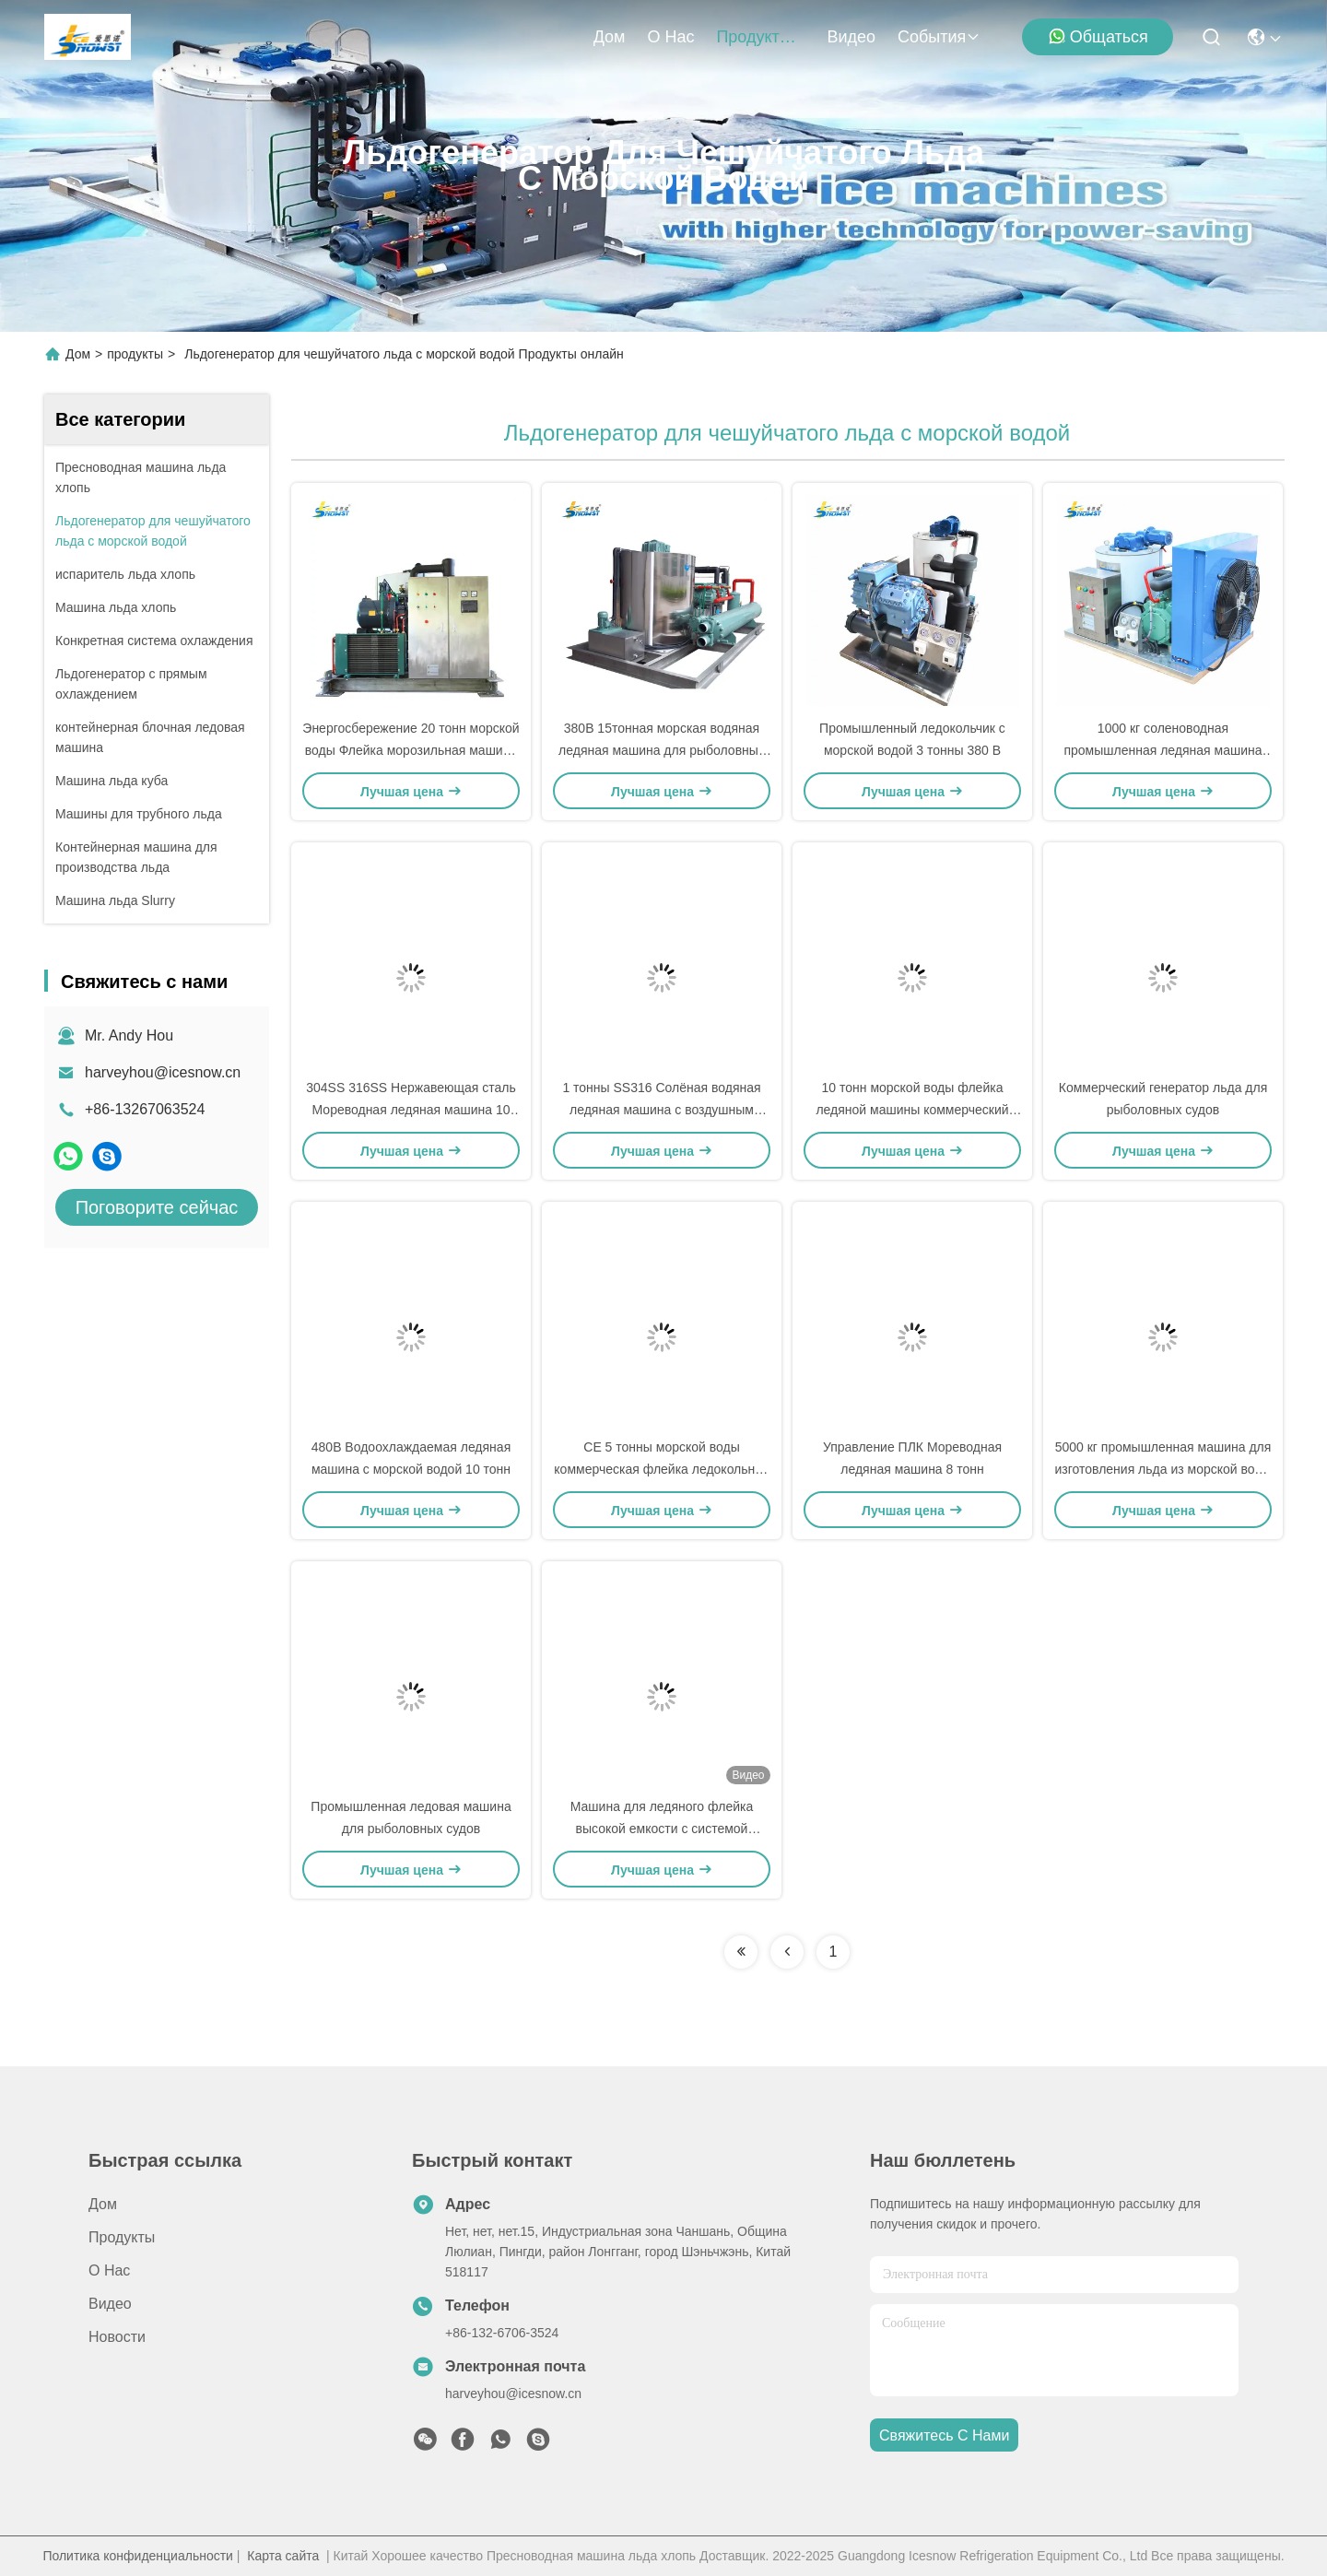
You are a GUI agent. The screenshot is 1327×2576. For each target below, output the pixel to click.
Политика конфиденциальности (137, 2555)
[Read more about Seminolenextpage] (740, 1952)
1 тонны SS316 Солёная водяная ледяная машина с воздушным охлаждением (661, 1109)
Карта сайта (283, 2555)
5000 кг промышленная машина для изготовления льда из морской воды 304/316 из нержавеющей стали (1162, 1469)
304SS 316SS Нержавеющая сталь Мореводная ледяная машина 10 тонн (411, 1109)
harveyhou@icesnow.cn (163, 1072)
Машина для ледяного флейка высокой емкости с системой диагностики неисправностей (661, 1828)
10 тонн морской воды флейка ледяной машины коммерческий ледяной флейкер (912, 1109)
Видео (851, 37)
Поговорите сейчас (157, 1207)
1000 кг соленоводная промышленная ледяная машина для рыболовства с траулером (1162, 750)
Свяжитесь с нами (944, 2435)
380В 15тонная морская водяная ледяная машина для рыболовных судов (661, 750)
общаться (1098, 36)
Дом (609, 37)
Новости (117, 2337)
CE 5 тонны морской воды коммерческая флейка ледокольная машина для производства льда (661, 1469)
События (939, 37)
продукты (760, 37)
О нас (670, 37)
